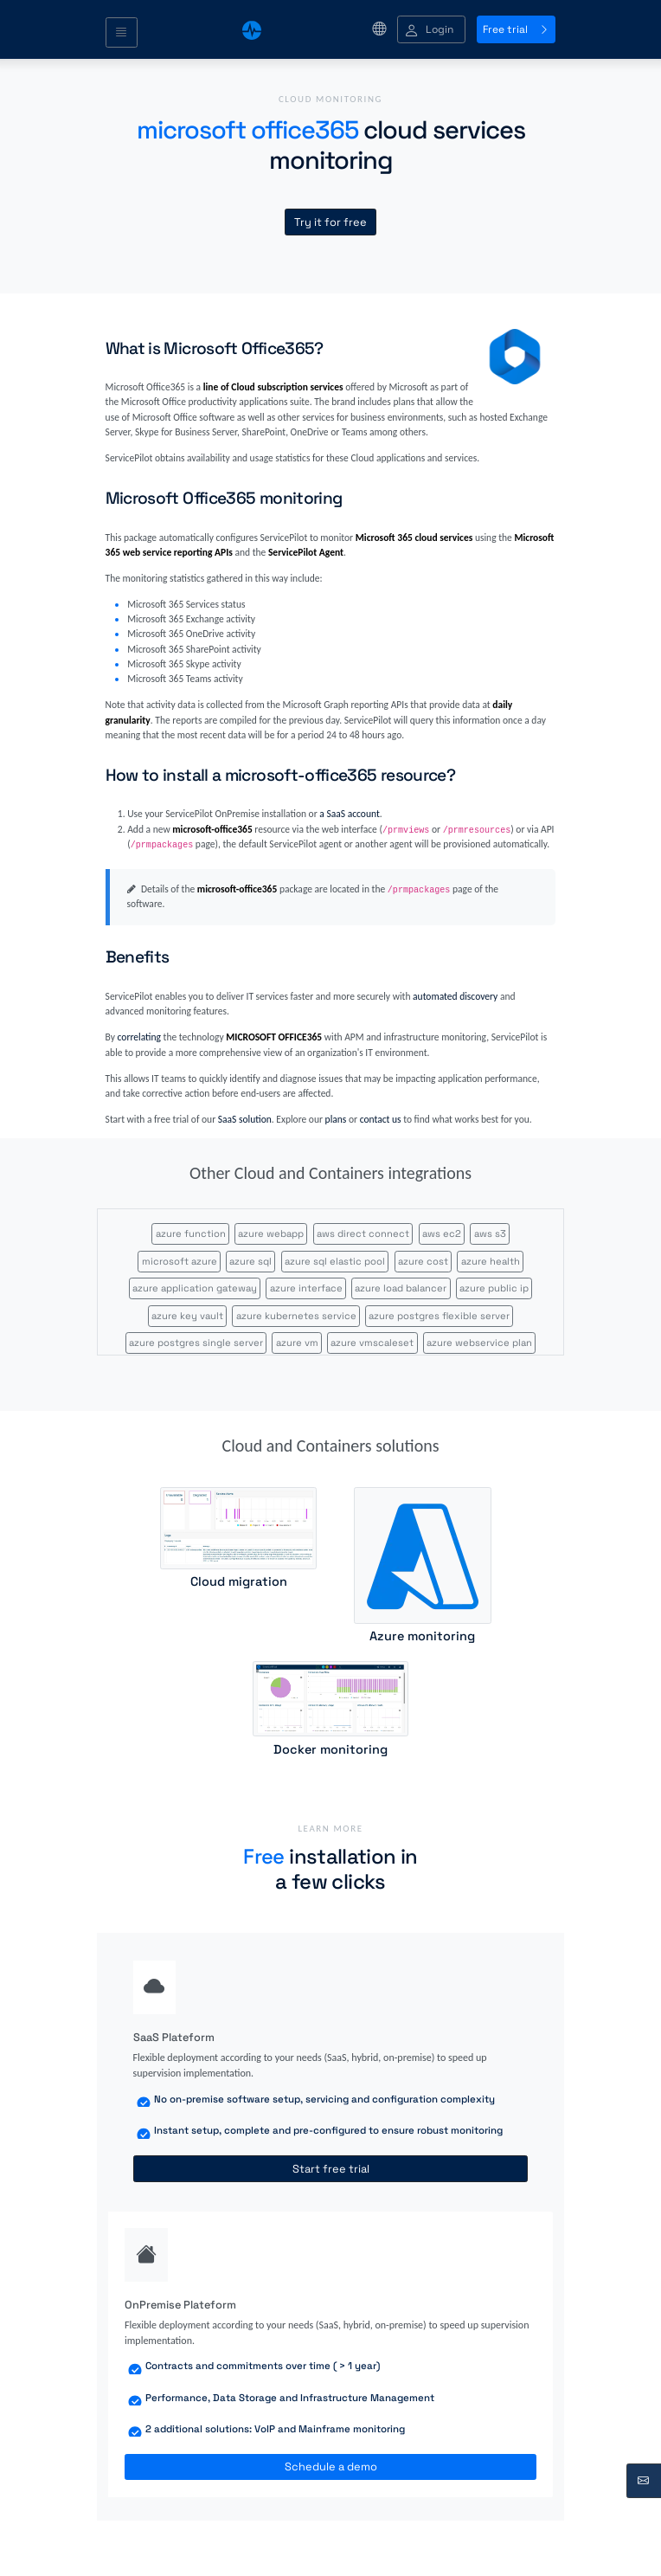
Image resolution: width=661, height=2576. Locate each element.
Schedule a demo (331, 2466)
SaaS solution (245, 1119)
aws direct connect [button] (363, 1233)
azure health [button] (490, 1261)
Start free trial (330, 2168)
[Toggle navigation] (122, 32)
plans (336, 1119)
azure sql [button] (250, 1261)
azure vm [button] (297, 1342)
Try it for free (330, 222)
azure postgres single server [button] (196, 1342)
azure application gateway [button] (194, 1288)
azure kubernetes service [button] (296, 1316)
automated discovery (455, 996)
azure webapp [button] (271, 1233)
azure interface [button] (306, 1288)
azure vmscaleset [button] (372, 1342)
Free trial (516, 29)
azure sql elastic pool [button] (335, 1261)
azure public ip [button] (494, 1288)
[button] (431, 30)
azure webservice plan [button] (479, 1342)
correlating (139, 1037)
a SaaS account (349, 814)
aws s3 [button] (490, 1233)
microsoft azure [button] (179, 1261)
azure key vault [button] (187, 1316)
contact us (380, 1119)
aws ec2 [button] (441, 1233)
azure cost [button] (423, 1261)
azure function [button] (191, 1233)
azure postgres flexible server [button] (439, 1316)
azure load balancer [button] (400, 1288)
